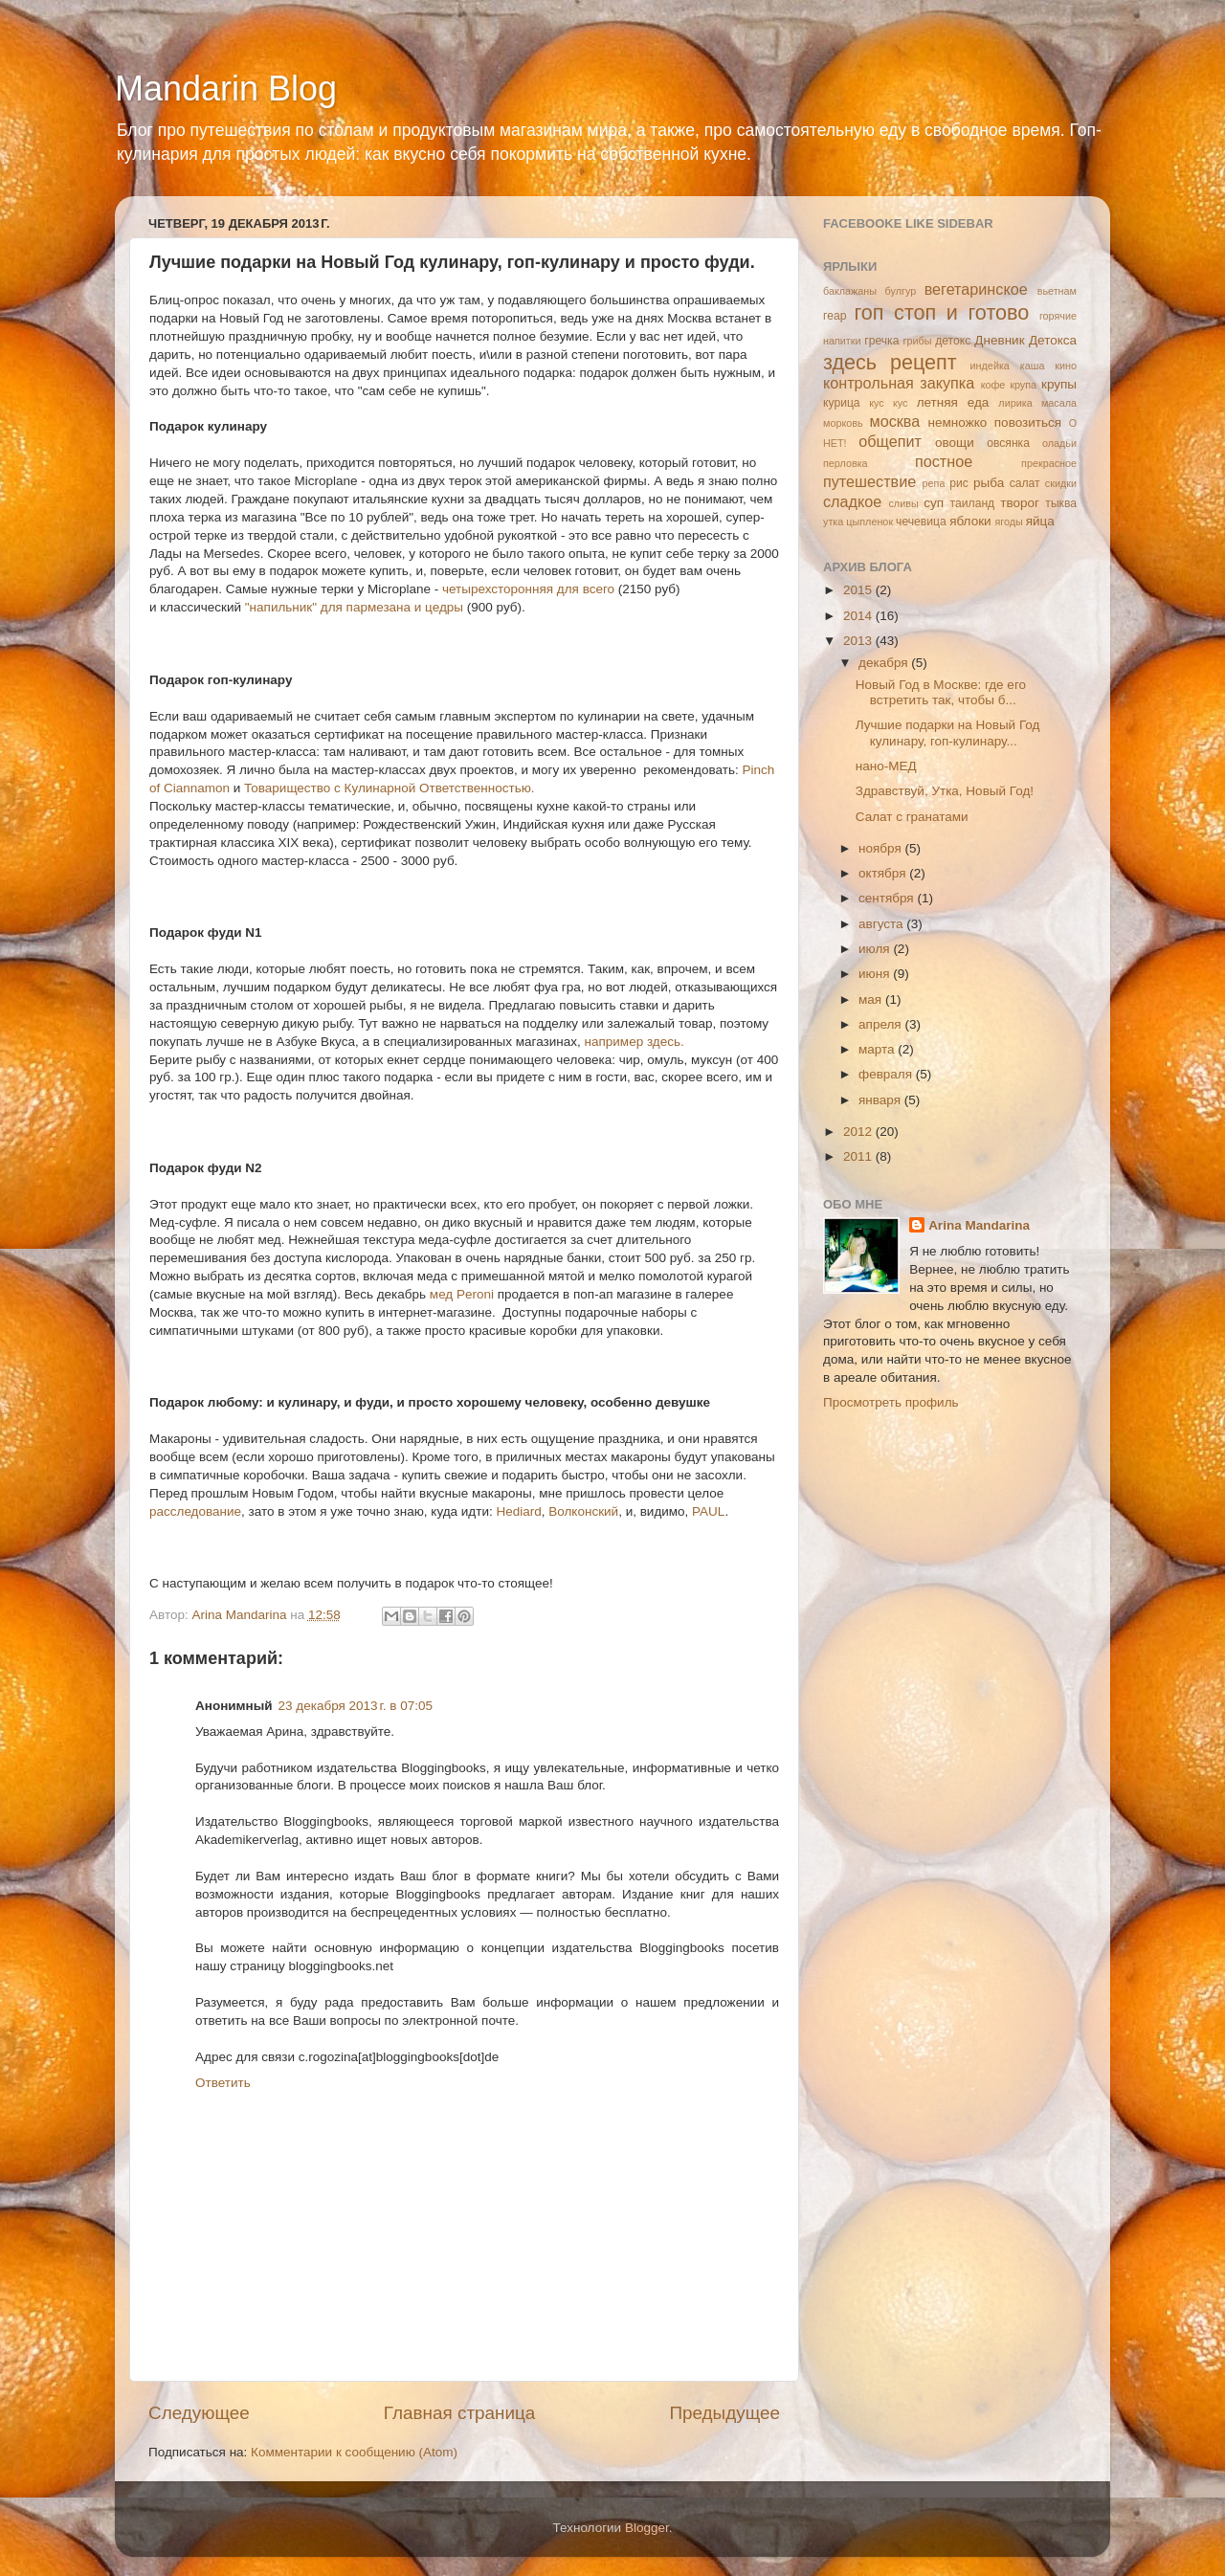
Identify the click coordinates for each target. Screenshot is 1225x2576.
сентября (887, 898)
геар (834, 315)
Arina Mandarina (979, 1225)
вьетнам (1057, 291)
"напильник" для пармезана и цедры (354, 607)
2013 (859, 640)
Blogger (647, 2527)
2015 (859, 590)
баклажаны (850, 291)
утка (833, 521)
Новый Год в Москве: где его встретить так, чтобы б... (941, 692)
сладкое (852, 501)
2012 (859, 1131)
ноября (881, 848)
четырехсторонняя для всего (528, 589)
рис (959, 483)
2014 (859, 616)
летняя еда (953, 402)
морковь (843, 423)
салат (1025, 483)
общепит (890, 441)
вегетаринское (976, 289)
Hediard (518, 1511)
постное (943, 461)
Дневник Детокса (1025, 340)
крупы (1059, 384)
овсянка (1008, 443)
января (881, 1100)
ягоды (1008, 521)
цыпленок (869, 521)
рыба (988, 483)
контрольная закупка (898, 382)
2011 (859, 1156)
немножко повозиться (994, 422)
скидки (1061, 483)
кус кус (888, 403)
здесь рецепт (890, 362)
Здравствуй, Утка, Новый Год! (945, 791)
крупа (1023, 384)
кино (1066, 365)
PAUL (708, 1511)
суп (934, 503)
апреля (881, 1024)
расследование (195, 1511)
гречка (881, 340)
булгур (901, 291)
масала (1059, 403)
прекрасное (1049, 463)
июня (875, 973)
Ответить (223, 2083)
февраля (887, 1074)
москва (895, 421)
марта (878, 1049)
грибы (917, 340)
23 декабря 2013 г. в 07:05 (355, 1706)
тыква (1061, 503)
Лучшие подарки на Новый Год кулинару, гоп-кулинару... (948, 732)
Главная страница (460, 2413)
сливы (903, 503)
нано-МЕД (886, 766)
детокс (952, 340)
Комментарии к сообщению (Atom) (354, 2452)
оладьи (1059, 443)
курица (841, 403)
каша (1032, 365)
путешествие (869, 481)
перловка (845, 463)
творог (1019, 503)
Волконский (583, 1511)
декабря (884, 662)
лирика (1015, 403)
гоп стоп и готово (941, 312)
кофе (993, 384)
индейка (990, 365)
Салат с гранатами (912, 817)
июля (875, 949)
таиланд (972, 503)
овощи (954, 442)
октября (883, 873)
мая (871, 999)
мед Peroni (462, 1294)
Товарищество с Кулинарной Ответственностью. (389, 788)
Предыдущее (724, 2413)
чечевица (921, 521)
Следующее (199, 2413)
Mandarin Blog (226, 88)
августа (882, 924)
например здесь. (634, 1041)
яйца (1040, 521)
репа (934, 483)
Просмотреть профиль (891, 1402)
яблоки (970, 521)
